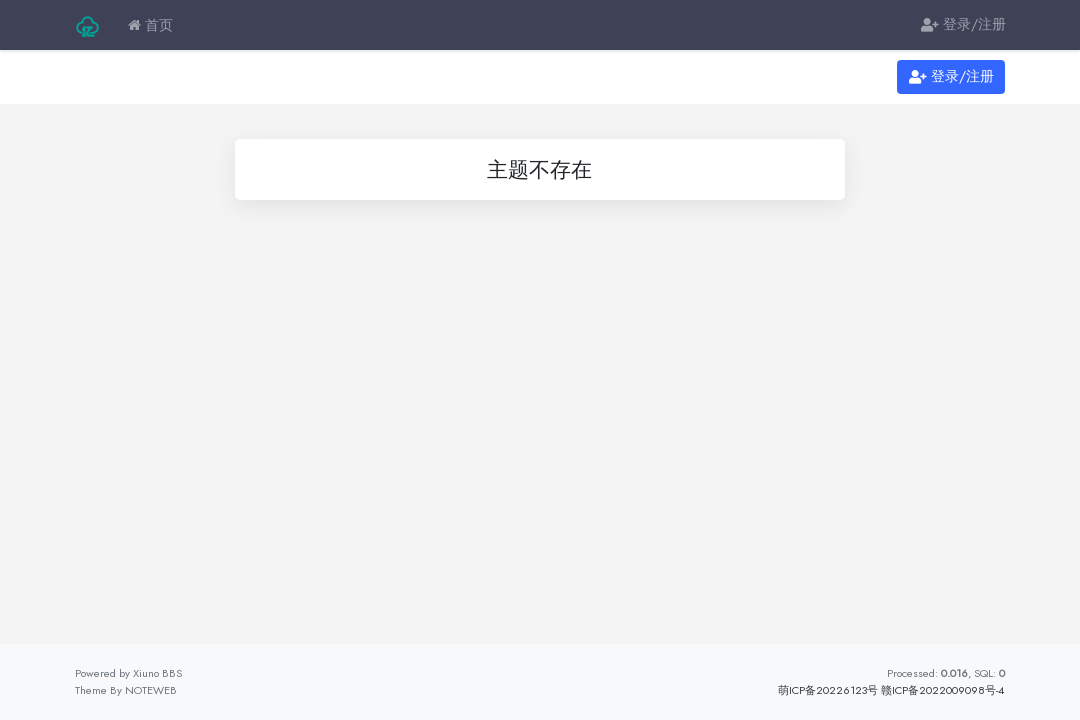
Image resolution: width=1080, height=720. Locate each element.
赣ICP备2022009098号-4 (943, 690)
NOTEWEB (151, 690)
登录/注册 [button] (951, 77)
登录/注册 (963, 25)
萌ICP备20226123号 (828, 690)
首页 (150, 25)
